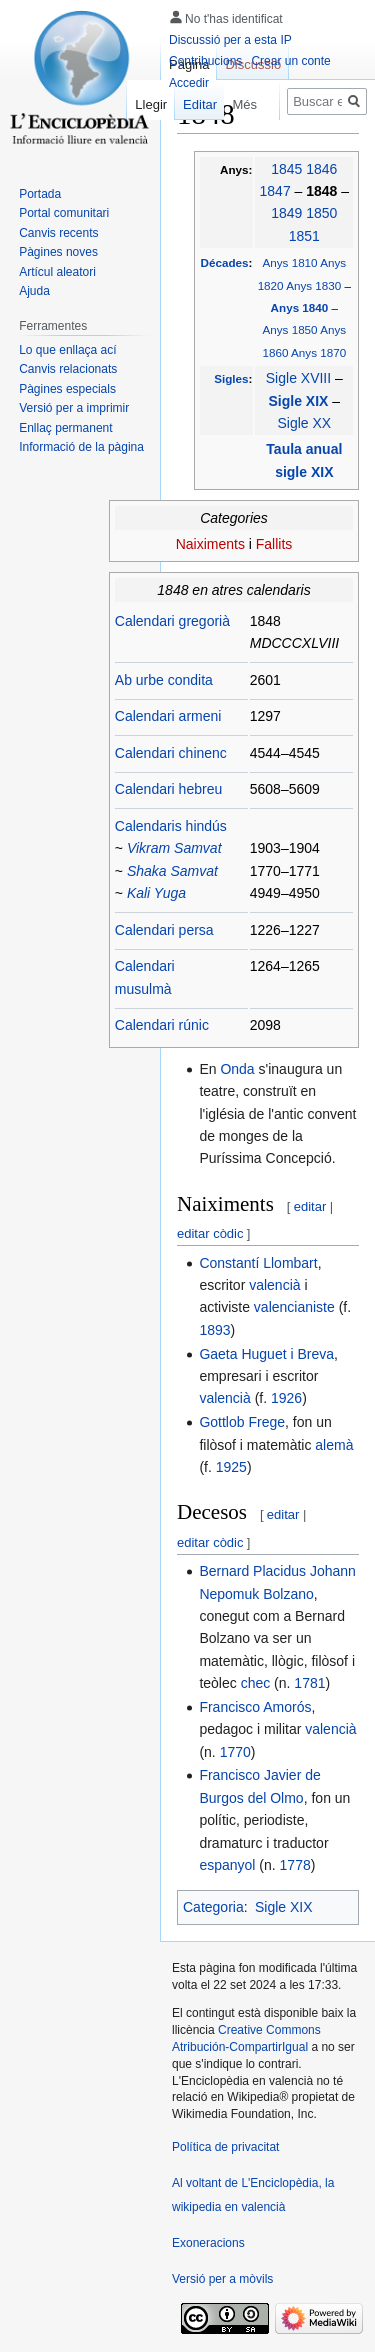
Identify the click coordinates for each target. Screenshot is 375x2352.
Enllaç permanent (65, 428)
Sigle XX (304, 423)
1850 (321, 213)
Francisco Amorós (255, 1707)
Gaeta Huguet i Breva (266, 1354)
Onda (237, 1069)
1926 (286, 1398)
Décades (225, 262)
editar (310, 1206)
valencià (274, 1285)
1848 (323, 191)
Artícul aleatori (57, 272)
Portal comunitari (64, 213)
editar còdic (210, 1233)
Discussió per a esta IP (230, 40)
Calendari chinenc (171, 753)
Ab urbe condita (164, 680)
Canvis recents (58, 233)
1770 (235, 1752)
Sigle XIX (301, 401)
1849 (286, 213)
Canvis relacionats (68, 369)
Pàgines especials (67, 389)
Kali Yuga (156, 893)
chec (256, 1683)
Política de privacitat (225, 2147)
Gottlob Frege (242, 1422)
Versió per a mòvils (222, 2279)
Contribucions (205, 61)
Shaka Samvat (172, 871)
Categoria (213, 1907)
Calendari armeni (168, 716)
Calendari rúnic (162, 1025)
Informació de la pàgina (81, 447)
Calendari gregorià (172, 621)
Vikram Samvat (174, 848)
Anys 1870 (318, 352)
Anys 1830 (313, 285)
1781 (309, 1683)
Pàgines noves (58, 252)
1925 (231, 1467)
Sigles (231, 378)
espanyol (227, 1865)
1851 (304, 236)
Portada (40, 194)
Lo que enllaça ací (67, 350)
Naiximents (210, 544)
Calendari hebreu (168, 789)
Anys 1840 (301, 307)
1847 (275, 191)
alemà (334, 1445)
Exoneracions (208, 2243)
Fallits (274, 544)
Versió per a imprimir (74, 408)
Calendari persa (164, 930)
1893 (214, 1330)
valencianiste (294, 1307)
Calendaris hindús (171, 826)
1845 (286, 169)
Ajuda (34, 291)
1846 (321, 169)
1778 (295, 1865)
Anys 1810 (290, 262)
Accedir (189, 83)
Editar (193, 104)
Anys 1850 (290, 329)
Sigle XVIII (298, 378)
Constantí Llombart (258, 1263)
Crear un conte (290, 61)
